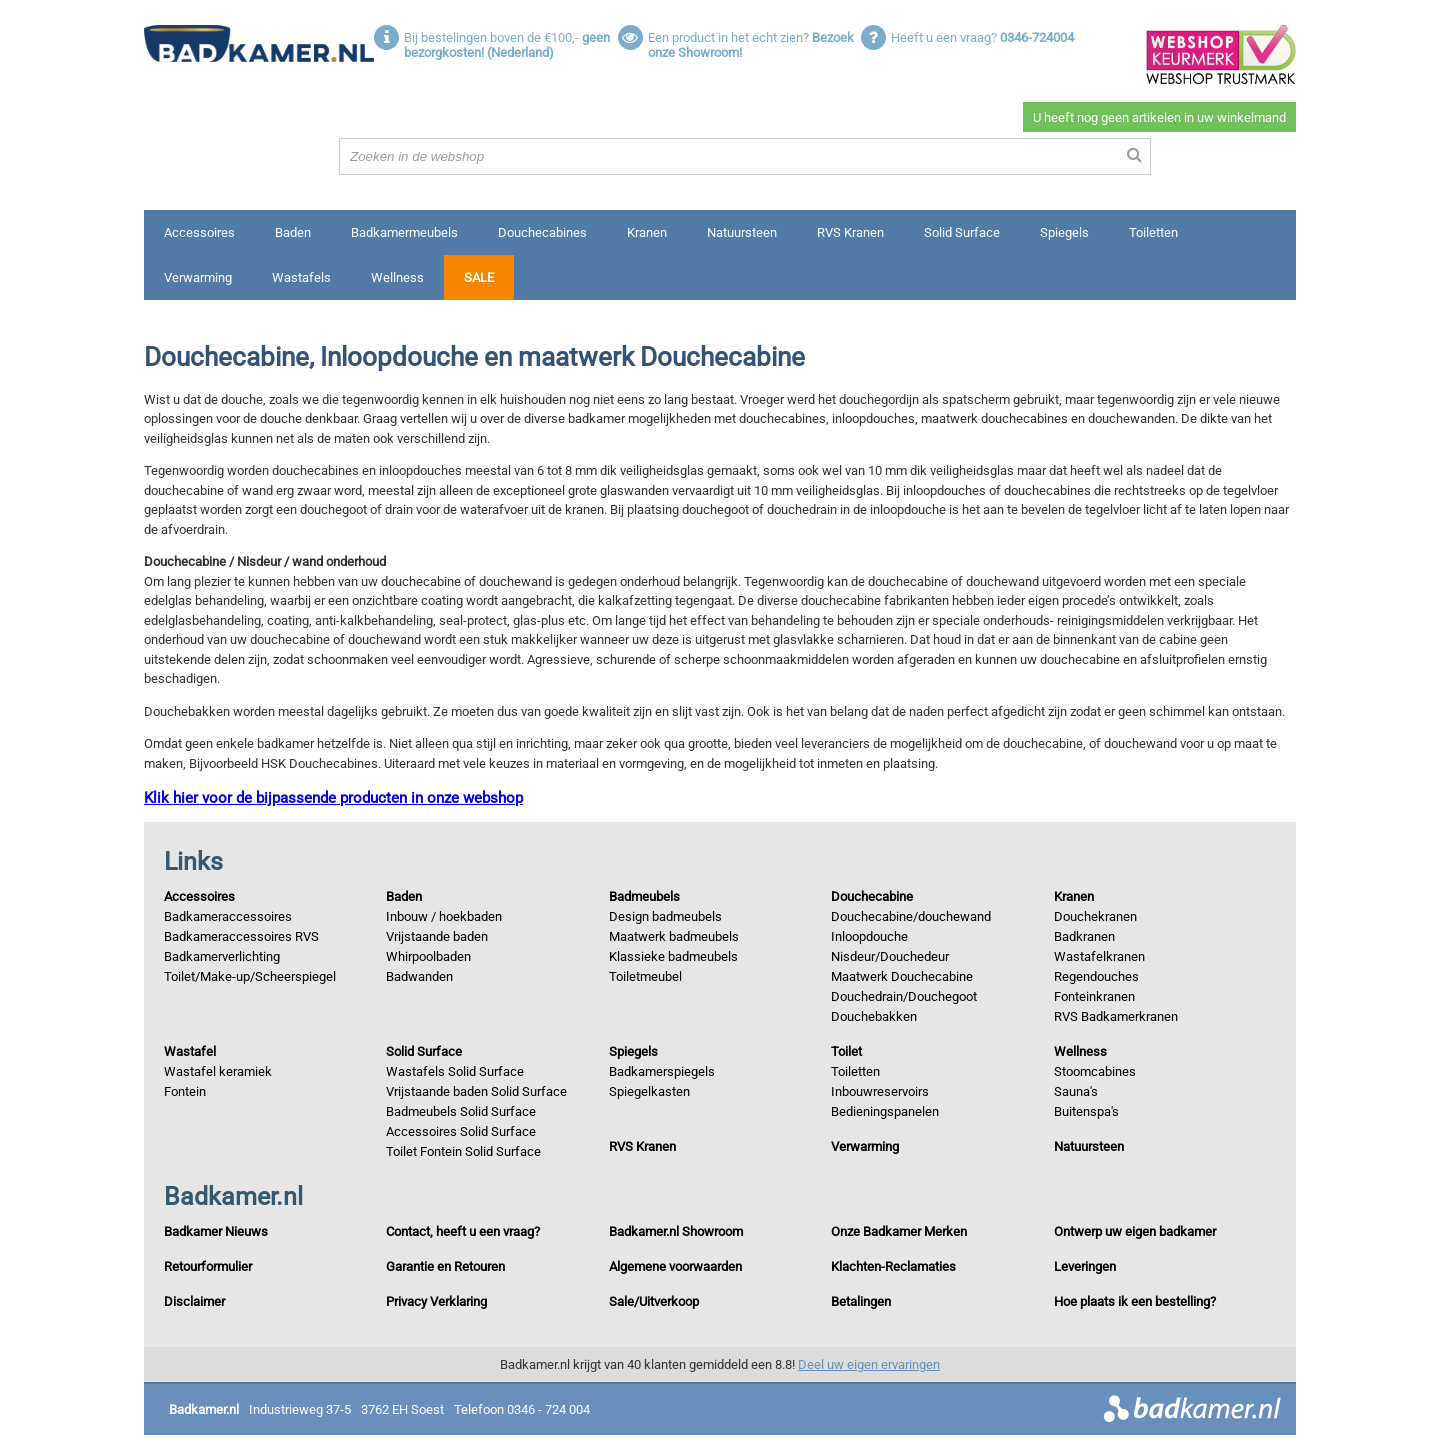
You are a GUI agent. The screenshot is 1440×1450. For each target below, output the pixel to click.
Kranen (647, 232)
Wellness (397, 277)
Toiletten (1153, 232)
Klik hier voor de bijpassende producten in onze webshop (333, 798)
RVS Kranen (850, 232)
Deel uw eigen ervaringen (869, 1364)
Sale (479, 277)
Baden (293, 232)
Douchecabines (542, 232)
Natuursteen (742, 232)
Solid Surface (962, 232)
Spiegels (1064, 232)
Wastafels (301, 277)
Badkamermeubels (404, 232)
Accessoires (199, 232)
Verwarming (198, 277)
